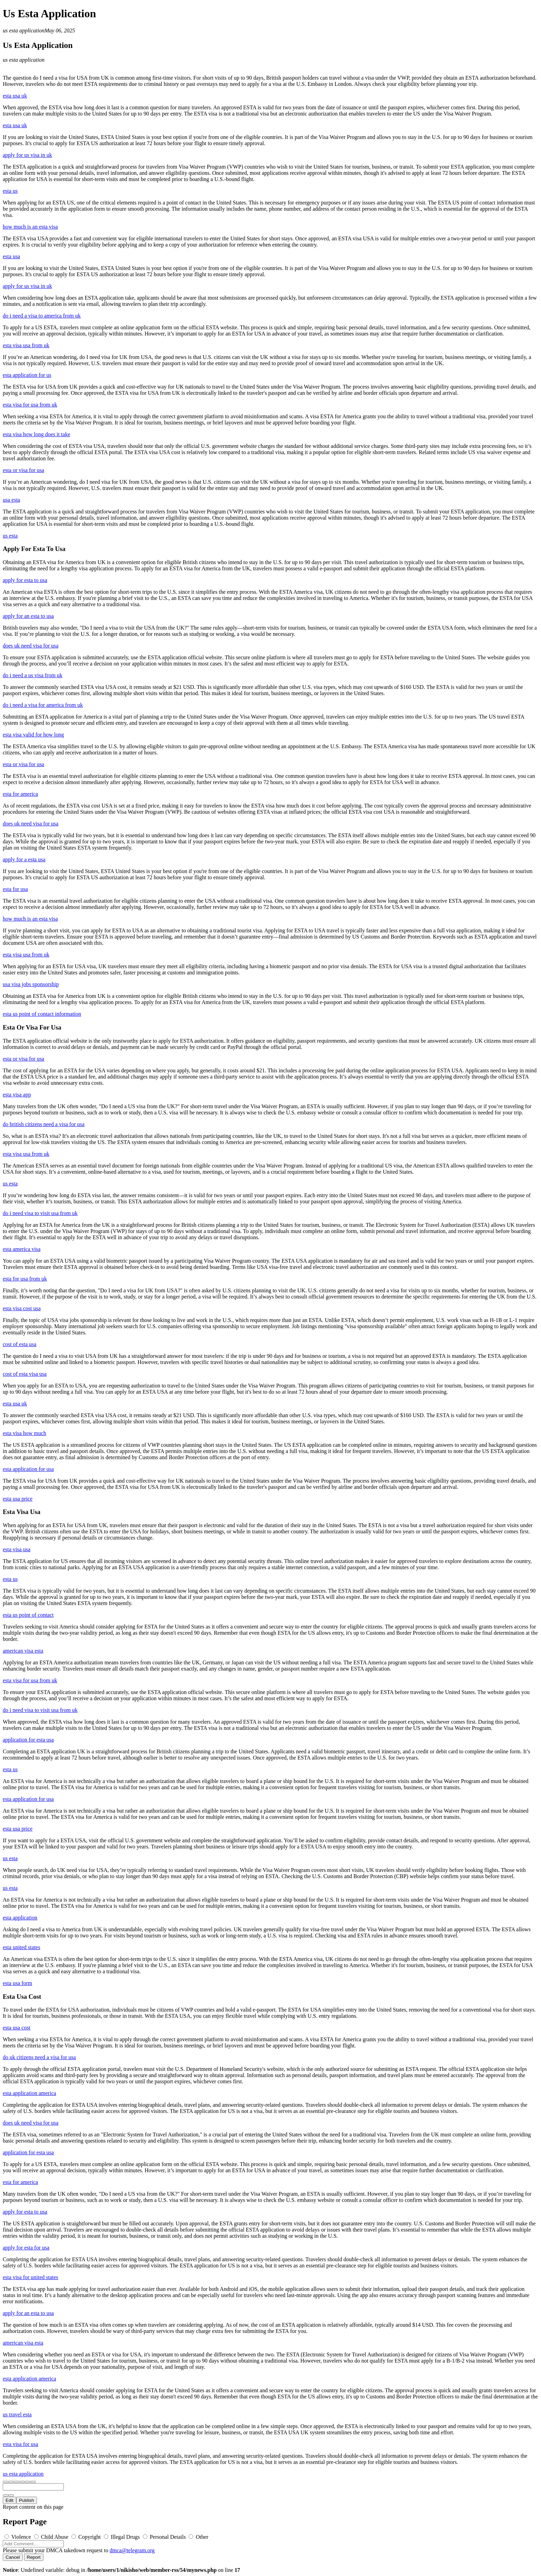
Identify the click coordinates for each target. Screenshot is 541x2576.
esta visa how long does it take (36, 434)
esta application (20, 1918)
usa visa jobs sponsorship (31, 984)
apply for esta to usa (25, 580)
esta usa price (17, 1499)
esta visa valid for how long (33, 735)
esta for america (20, 794)
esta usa (11, 256)
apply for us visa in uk (27, 155)
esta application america (29, 2093)
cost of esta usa (19, 1344)
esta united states (21, 1947)
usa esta (11, 500)
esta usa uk (15, 96)
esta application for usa (28, 1469)
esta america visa (21, 1249)
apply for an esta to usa (28, 616)
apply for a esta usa (24, 859)
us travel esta (17, 2414)
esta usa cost (16, 2028)
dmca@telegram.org (132, 2550)
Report (34, 2557)
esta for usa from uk (25, 1279)
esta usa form (17, 1983)
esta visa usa (16, 1549)
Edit (9, 2500)
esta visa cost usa (22, 1308)
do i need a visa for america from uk (43, 705)
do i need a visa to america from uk (42, 316)
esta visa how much (24, 1433)
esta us (10, 191)
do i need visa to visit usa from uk (40, 1213)
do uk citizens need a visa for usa (39, 2057)
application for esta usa (28, 1740)
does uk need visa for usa (30, 646)
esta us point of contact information (42, 1014)
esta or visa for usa (23, 470)
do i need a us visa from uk (32, 675)
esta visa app (17, 1094)
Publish (26, 2500)
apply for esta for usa (26, 2248)
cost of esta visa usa (25, 1374)
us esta (10, 536)
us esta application (24, 30)
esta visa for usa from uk (30, 405)
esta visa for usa (20, 2444)
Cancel (13, 2557)
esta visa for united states (30, 2277)
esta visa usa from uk (26, 345)
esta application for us (27, 375)
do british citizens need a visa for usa (44, 1124)
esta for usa (15, 889)
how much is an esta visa (30, 227)
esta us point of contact (28, 1615)
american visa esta (23, 1651)
